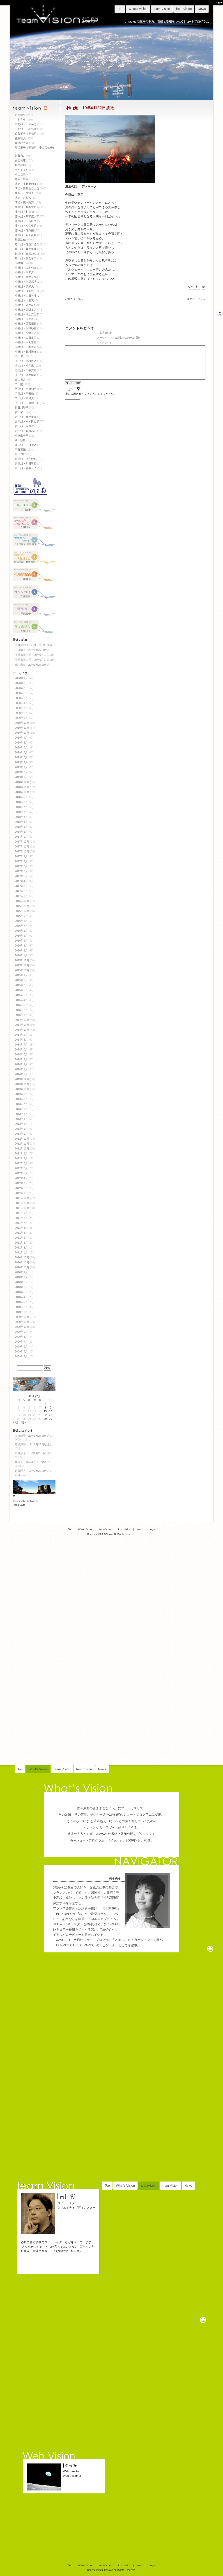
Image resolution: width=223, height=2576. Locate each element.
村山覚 (200, 286)
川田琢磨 (20, 454)
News (140, 1529)
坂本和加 (20, 165)
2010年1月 (21, 1312)
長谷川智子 (21, 407)
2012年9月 (21, 1153)
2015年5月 (21, 995)
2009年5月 (21, 1351)
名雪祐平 (20, 115)
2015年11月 (22, 965)
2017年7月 (21, 866)
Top (70, 1529)
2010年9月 (21, 1272)
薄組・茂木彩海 (24, 202)
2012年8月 (21, 1158)
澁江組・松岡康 (24, 365)
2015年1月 (21, 1014)
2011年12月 (22, 1198)
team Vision (105, 1529)
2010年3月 (21, 1302)
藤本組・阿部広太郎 (27, 216)
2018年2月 (21, 831)
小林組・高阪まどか (27, 309)
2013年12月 (22, 1079)
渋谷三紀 (20, 449)
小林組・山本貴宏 (26, 347)
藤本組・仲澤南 (24, 230)
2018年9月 (21, 797)
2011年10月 (22, 1208)
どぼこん (20, 1474)
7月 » (23, 1422)
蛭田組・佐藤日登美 (27, 244)
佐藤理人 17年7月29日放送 (32, 1470)
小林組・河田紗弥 (26, 328)
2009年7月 (21, 1341)
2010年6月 (21, 1287)
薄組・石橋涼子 (24, 193)
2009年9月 (21, 1331)
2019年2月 (21, 772)
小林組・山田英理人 (27, 295)
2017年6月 (21, 871)
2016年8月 (21, 920)
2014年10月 (22, 1029)
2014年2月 (21, 1069)
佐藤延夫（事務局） (27, 133)
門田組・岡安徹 (24, 393)
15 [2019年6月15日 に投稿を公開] (45, 1411)
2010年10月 (22, 1267)
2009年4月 (21, 1356)
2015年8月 (21, 980)
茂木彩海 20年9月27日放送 (32, 664)
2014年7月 (21, 1044)
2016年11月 (22, 906)
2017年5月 (21, 876)
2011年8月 (21, 1217)
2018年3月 (21, 826)
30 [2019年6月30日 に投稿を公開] (50, 1418)
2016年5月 (21, 935)
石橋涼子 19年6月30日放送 (32, 1444)
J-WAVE (102, 1834)
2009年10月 (22, 1326)
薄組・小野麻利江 (26, 183)
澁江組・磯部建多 (26, 374)
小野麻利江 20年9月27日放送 (33, 645)
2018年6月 (21, 812)
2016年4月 (21, 940)
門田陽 (19, 384)
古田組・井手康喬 (26, 417)
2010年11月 (22, 1262)
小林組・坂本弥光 (26, 267)
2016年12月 (22, 901)
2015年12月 (22, 960)
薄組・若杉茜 (23, 197)
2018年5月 (21, 816)
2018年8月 (21, 802)
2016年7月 (21, 925)
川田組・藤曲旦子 (26, 468)
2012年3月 (21, 1183)
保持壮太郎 (21, 142)
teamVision (148, 2185)
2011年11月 (22, 1203)
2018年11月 (22, 787)
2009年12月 (22, 1316)
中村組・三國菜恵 (26, 124)
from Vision (124, 1529)
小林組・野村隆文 (26, 351)
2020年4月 (21, 703)
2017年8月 (21, 861)
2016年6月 (21, 930)
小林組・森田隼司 (26, 337)
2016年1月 (21, 955)
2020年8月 (21, 683)
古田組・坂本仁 (24, 426)
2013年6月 (21, 1109)
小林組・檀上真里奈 (27, 314)
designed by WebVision (26, 1501)
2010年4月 (21, 1297)
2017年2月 (21, 891)
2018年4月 (21, 821)
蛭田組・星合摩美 (26, 258)
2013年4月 (21, 1118)
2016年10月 (22, 911)
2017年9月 (21, 856)
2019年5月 (21, 757)
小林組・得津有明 (26, 333)
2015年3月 (21, 1005)
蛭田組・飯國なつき (27, 253)
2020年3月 (21, 708)
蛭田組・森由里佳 (26, 249)
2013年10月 (22, 1089)
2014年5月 (21, 1054)
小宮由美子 (21, 435)
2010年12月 (22, 1257)
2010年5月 (21, 1292)
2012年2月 (21, 1188)
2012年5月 (21, 1173)
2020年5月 (21, 698)
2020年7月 (21, 688)
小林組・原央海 (24, 319)
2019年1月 (21, 777)
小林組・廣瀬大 (24, 286)
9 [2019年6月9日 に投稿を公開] (50, 1407)
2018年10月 (22, 792)
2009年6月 (21, 1346)
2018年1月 (21, 836)
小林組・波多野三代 (27, 291)
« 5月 (15, 1422)
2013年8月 (21, 1099)
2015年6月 (21, 990)
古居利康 (20, 160)
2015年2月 (21, 1010)
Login (152, 1529)
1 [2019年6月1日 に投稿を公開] (45, 1404)
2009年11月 (22, 1321)
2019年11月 (22, 727)
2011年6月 (21, 1227)
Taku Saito (19, 1504)
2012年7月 (21, 1163)
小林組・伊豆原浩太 (27, 281)
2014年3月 (21, 1064)
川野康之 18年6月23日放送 (32, 1453)
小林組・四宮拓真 (26, 323)
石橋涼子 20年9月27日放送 (32, 649)
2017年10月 (22, 851)
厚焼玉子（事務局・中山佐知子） (35, 147)
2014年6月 (21, 1049)
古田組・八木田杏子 (27, 421)
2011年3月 (21, 1242)
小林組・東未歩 (24, 272)
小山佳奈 (20, 174)
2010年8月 (21, 1277)
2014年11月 (22, 1024)
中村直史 (20, 119)
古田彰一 (20, 412)
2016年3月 (21, 945)
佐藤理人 (20, 138)
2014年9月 (21, 1034)
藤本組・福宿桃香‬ (26, 225)
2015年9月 (21, 975)
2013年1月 (21, 1133)
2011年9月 (21, 1213)
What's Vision (85, 1529)
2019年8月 (21, 742)
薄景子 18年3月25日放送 (31, 1462)
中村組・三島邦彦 (26, 129)
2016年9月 (21, 915)
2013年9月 (21, 1094)
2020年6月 (21, 693)
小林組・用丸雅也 (26, 342)
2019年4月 (21, 762)
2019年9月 (21, 737)
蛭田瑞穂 (20, 239)
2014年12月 (22, 1019)
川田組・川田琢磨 (26, 463)
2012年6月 (21, 1168)
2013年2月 (21, 1128)
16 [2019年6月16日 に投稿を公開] (50, 1411)
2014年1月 (21, 1074)
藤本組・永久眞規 (26, 235)
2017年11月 (22, 846)
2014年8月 (21, 1039)
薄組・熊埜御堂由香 (27, 188)
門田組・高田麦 (24, 398)
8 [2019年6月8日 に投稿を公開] (45, 1407)
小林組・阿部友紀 (26, 305)
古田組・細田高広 (26, 431)
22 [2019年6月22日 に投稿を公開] (45, 1415)
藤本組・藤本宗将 (26, 207)
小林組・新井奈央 (26, 277)
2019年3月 (21, 767)
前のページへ (75, 299)
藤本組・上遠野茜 (26, 221)
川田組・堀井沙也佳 (27, 458)
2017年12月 (22, 841)
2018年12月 (22, 782)
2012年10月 (22, 1148)
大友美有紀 (21, 169)
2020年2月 (21, 712)
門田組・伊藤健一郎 (27, 403)
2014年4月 (21, 1059)
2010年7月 (21, 1282)
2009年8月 (21, 1336)
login (219, 2)
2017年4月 (21, 881)
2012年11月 (22, 1143)
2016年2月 (21, 950)
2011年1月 (21, 1252)
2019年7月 (21, 747)
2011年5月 (21, 1232)
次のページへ (194, 299)
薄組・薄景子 (23, 179)
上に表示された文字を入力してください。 (91, 400)
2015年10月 (22, 970)
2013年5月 (21, 1114)
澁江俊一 (20, 356)
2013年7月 (21, 1104)
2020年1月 (21, 717)
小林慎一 (20, 263)
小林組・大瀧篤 (24, 300)
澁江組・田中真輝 (26, 370)
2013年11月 (22, 1084)
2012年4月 (21, 1178)
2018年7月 (21, 807)
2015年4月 (21, 1000)
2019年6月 (21, 752)
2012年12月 (22, 1138)
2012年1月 (21, 1193)
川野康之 (20, 155)
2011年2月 (21, 1247)
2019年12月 (22, 722)
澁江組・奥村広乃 (26, 361)
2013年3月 (21, 1123)
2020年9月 (21, 678)
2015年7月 (21, 985)
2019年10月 (22, 732)
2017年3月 (21, 886)
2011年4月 (21, 1237)
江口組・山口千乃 (26, 444)
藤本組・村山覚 (24, 211)
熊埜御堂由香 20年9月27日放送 (35, 654)
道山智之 (20, 379)
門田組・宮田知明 (26, 388)
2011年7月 (21, 1222)
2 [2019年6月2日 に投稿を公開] (50, 1404)
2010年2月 (21, 1307)
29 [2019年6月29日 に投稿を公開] (45, 1418)
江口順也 (20, 440)
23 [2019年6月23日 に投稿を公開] (50, 1415)
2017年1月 (21, 896)
